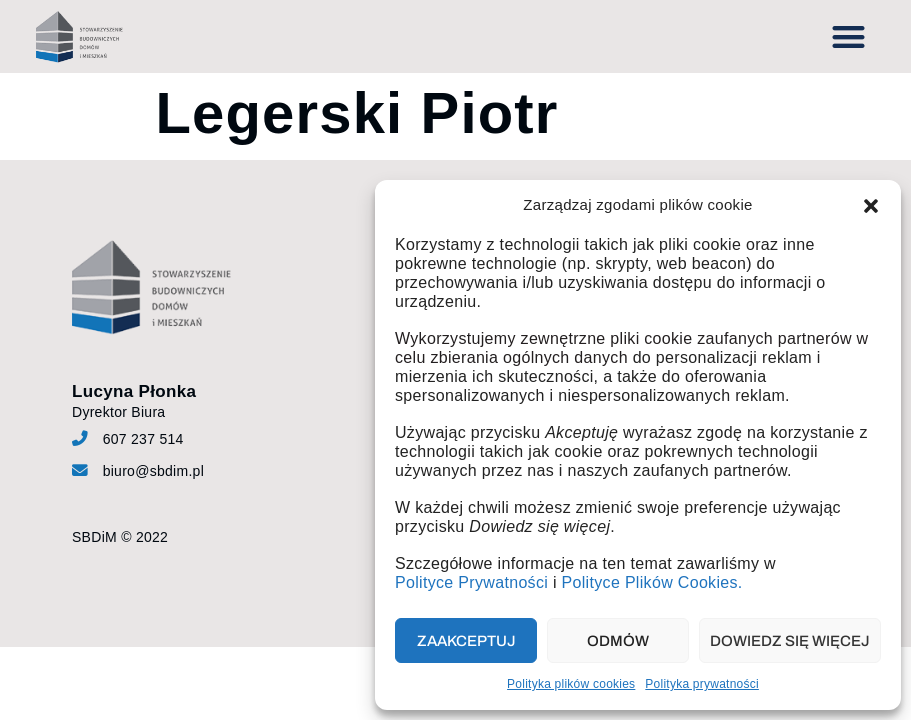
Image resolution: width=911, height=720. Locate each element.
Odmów (618, 641)
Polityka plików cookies (571, 684)
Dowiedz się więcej (790, 641)
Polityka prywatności (702, 684)
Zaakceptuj (466, 641)
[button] (871, 206)
